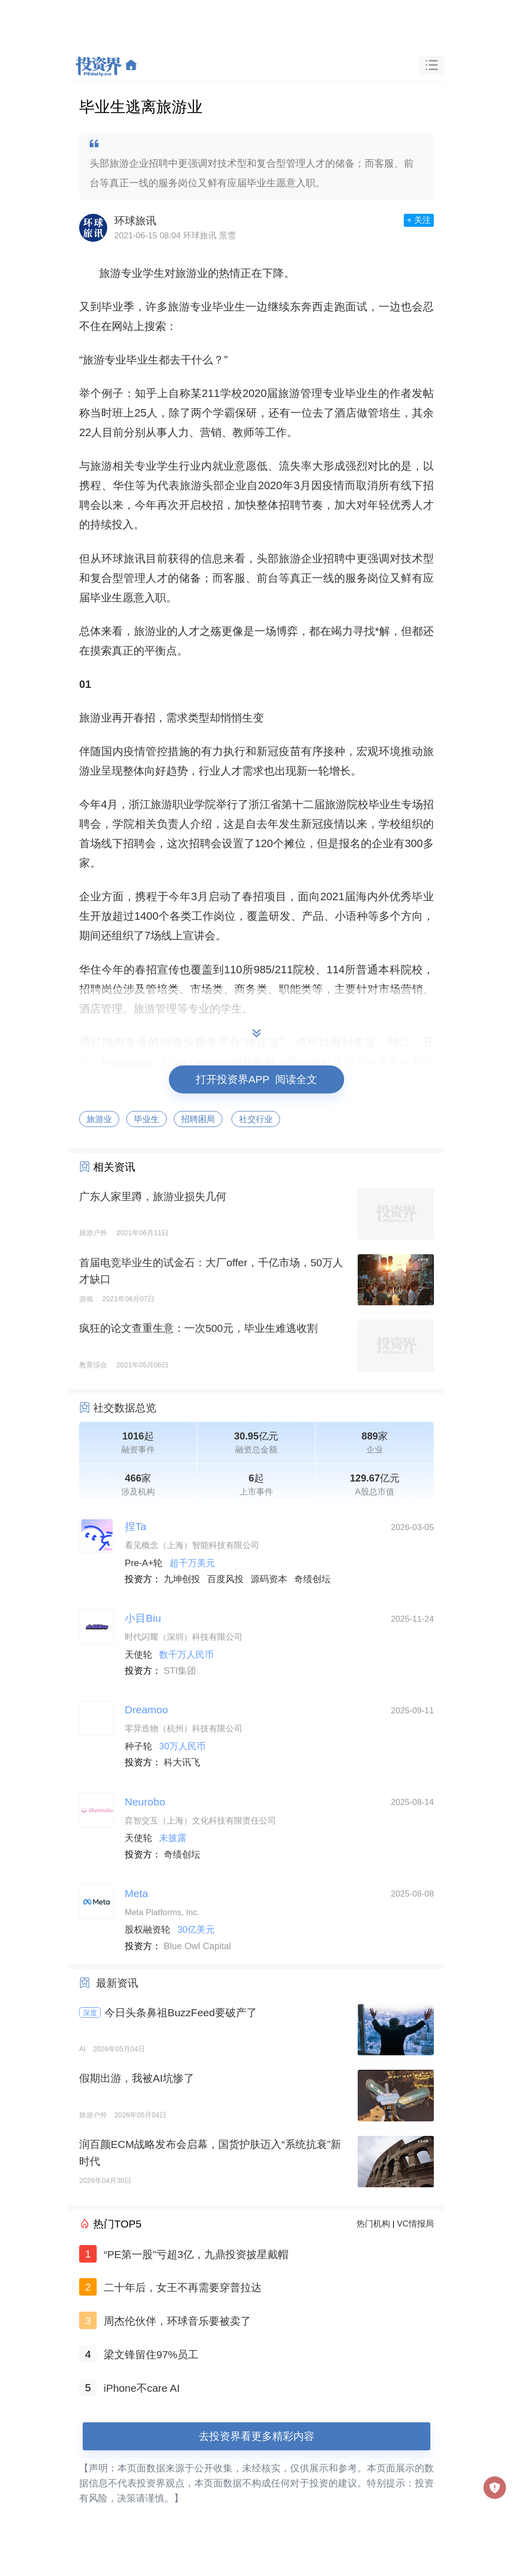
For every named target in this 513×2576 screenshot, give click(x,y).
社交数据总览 (124, 1407)
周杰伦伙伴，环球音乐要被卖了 (177, 2321)
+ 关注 (419, 220)
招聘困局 (198, 1119)
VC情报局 (415, 2224)
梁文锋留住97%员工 (151, 2354)
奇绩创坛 (312, 1579)
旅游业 (99, 1119)
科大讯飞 (182, 1762)
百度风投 (225, 1579)
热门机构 (373, 2224)
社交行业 (256, 1119)
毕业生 (146, 1119)
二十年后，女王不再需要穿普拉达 (183, 2287)
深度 (90, 2013)
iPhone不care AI (142, 2388)
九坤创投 (182, 1579)
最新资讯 (117, 1983)
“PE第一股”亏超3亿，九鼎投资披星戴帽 (196, 2254)
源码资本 (268, 1579)
